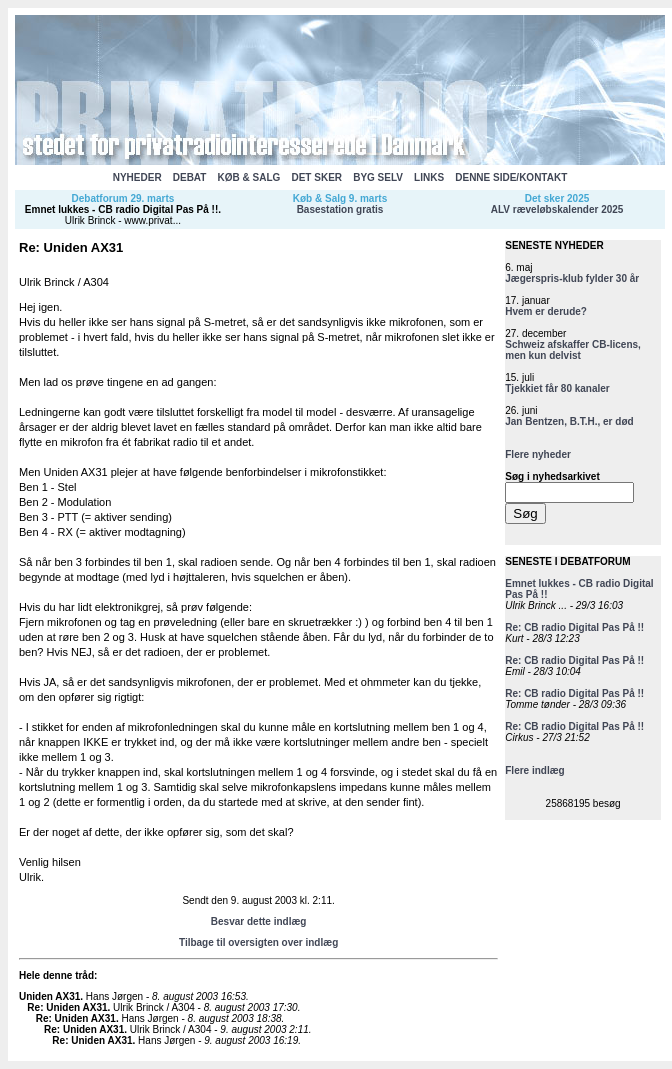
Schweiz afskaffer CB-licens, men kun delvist (573, 350)
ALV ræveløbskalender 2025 (557, 209)
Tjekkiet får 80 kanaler (557, 388)
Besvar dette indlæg (259, 921)
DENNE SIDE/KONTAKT (511, 177)
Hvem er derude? (546, 311)
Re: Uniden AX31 (67, 1007)
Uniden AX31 (49, 996)
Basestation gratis (340, 209)
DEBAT (190, 177)
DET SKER (316, 177)
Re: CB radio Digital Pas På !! (574, 627)
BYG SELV (378, 177)
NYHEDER (137, 177)
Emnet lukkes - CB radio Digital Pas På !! (121, 209)
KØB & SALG (249, 177)
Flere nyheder (538, 454)
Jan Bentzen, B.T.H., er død (569, 421)
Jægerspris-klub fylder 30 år (572, 278)
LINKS (429, 177)
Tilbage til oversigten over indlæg (258, 942)
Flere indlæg (534, 770)
